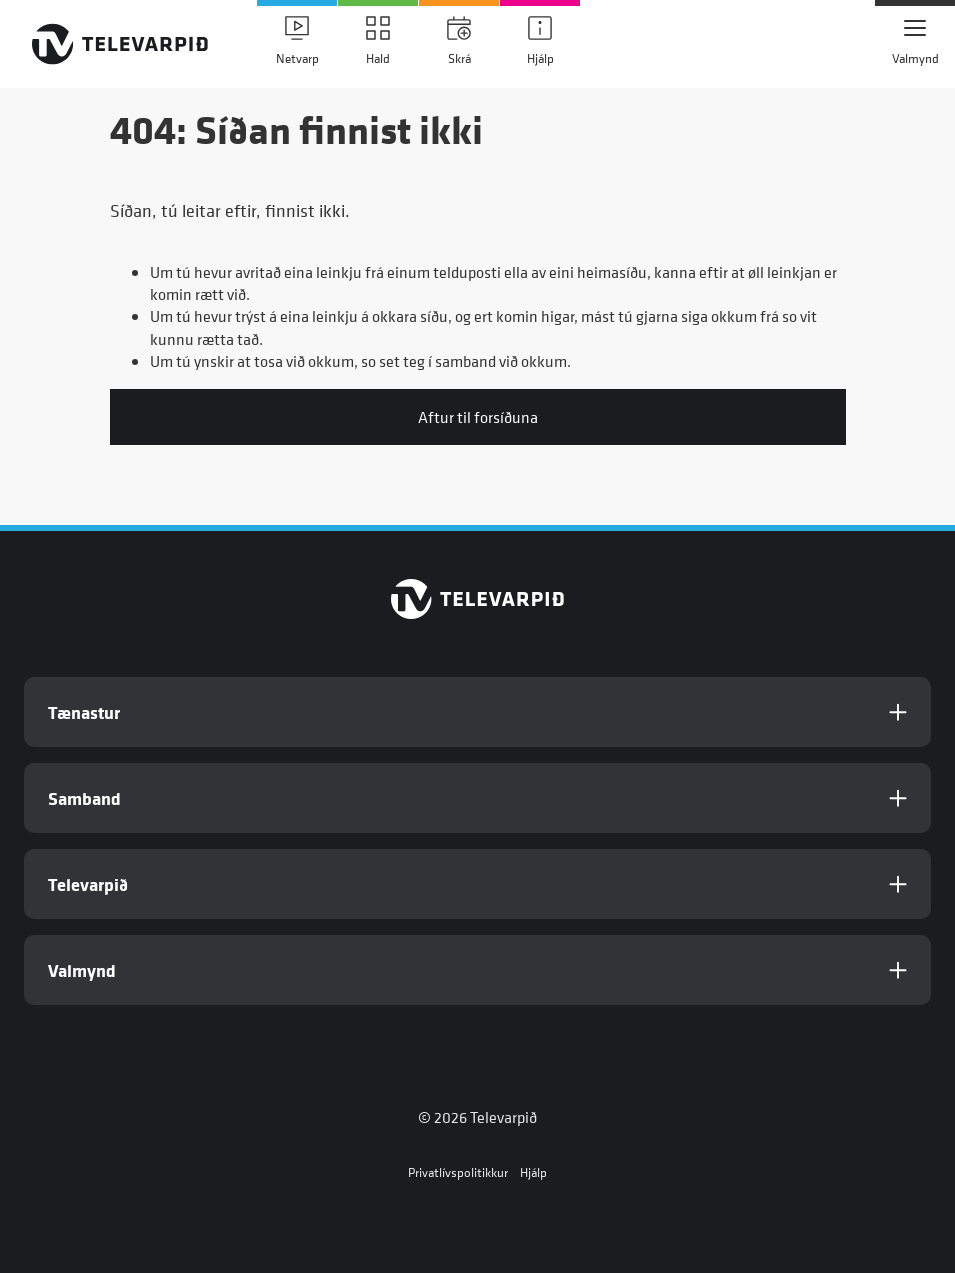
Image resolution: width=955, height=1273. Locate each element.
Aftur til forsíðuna (478, 417)
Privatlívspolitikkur (458, 1172)
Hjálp (533, 1172)
